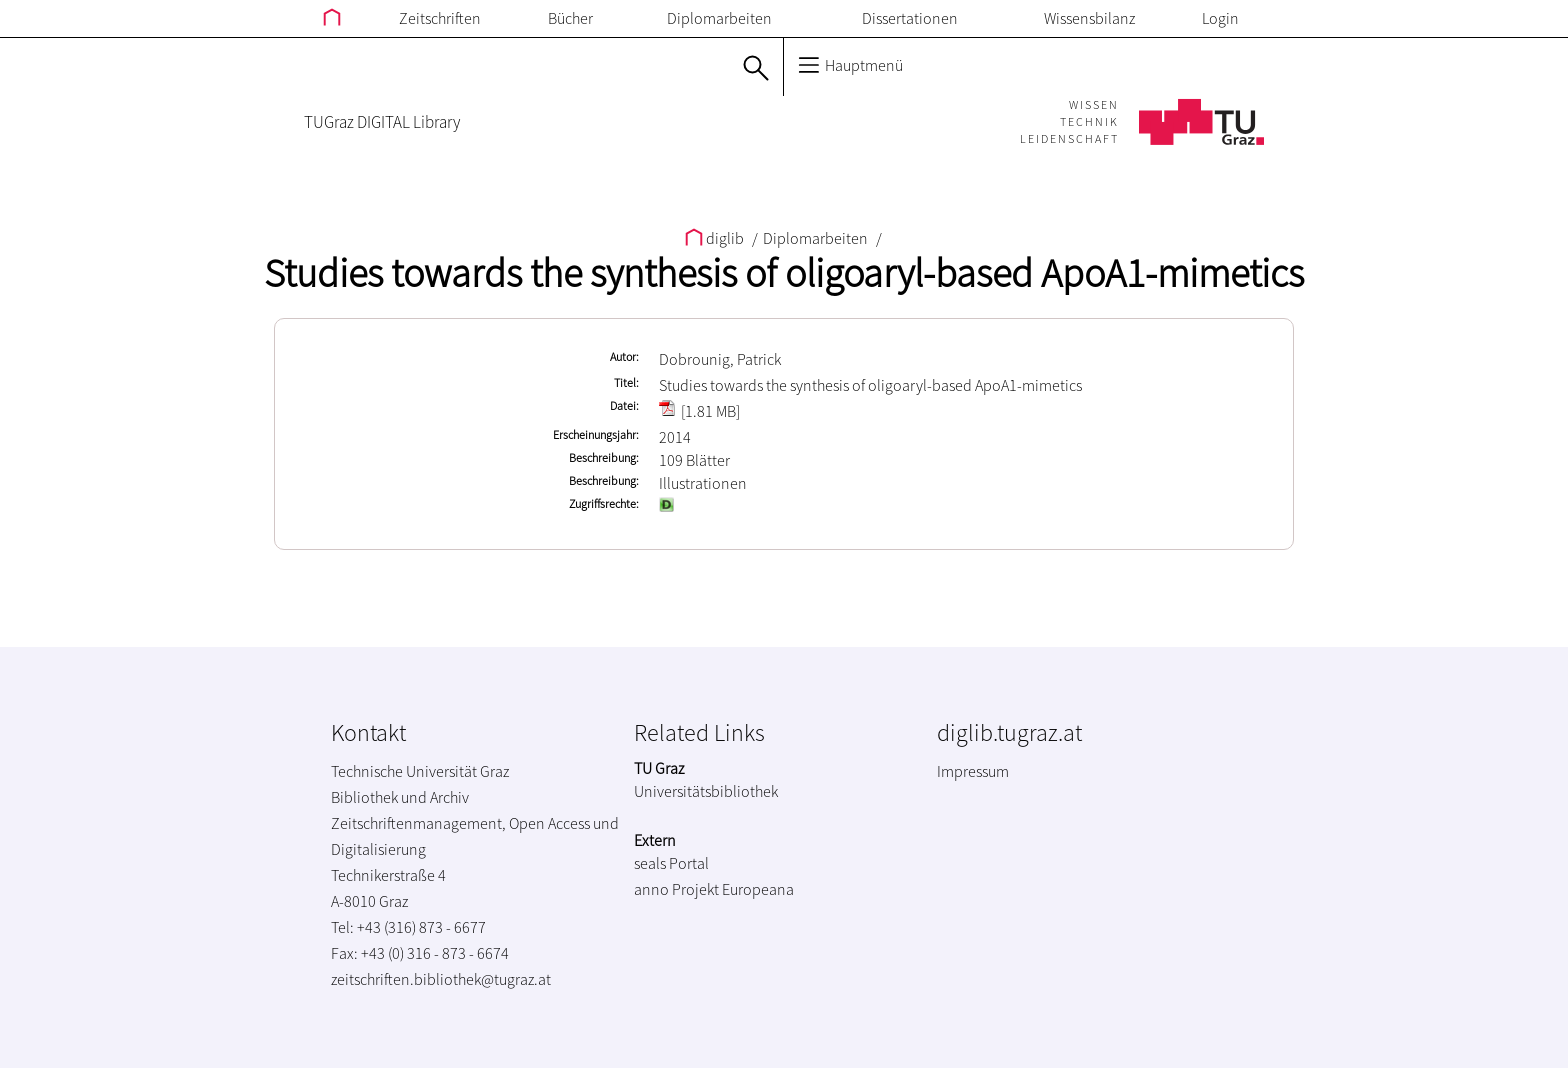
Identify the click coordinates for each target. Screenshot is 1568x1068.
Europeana (758, 889)
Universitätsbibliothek (706, 791)
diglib (716, 238)
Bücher (570, 18)
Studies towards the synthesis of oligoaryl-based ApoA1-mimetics (784, 273)
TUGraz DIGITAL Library (382, 122)
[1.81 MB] (699, 411)
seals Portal (671, 863)
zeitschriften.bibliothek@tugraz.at (441, 979)
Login (1220, 18)
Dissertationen (910, 18)
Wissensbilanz (1089, 18)
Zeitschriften (440, 18)
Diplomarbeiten (719, 18)
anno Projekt (676, 889)
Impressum (973, 771)
